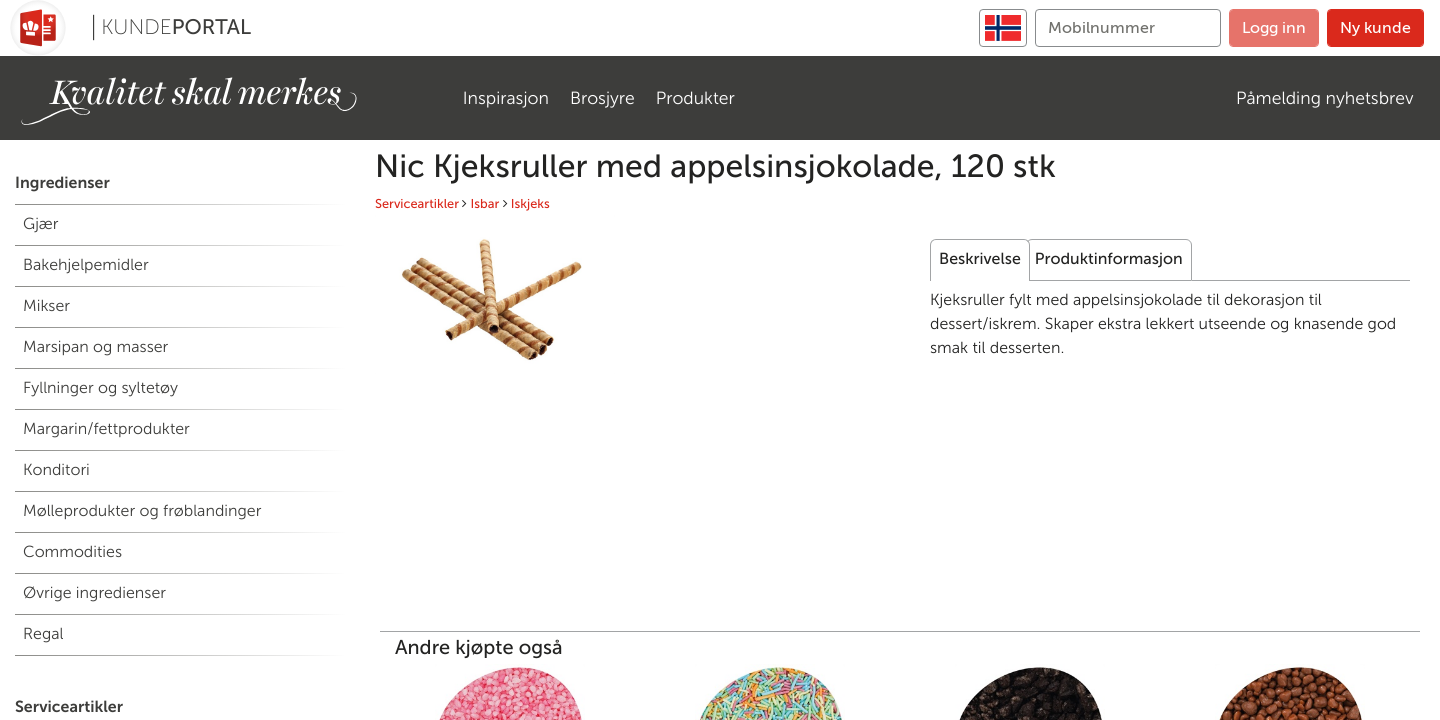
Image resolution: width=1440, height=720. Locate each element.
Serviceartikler (417, 204)
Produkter (695, 98)
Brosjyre (602, 98)
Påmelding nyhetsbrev (1325, 98)
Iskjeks (530, 204)
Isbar (485, 204)
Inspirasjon (506, 98)
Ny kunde (1375, 27)
